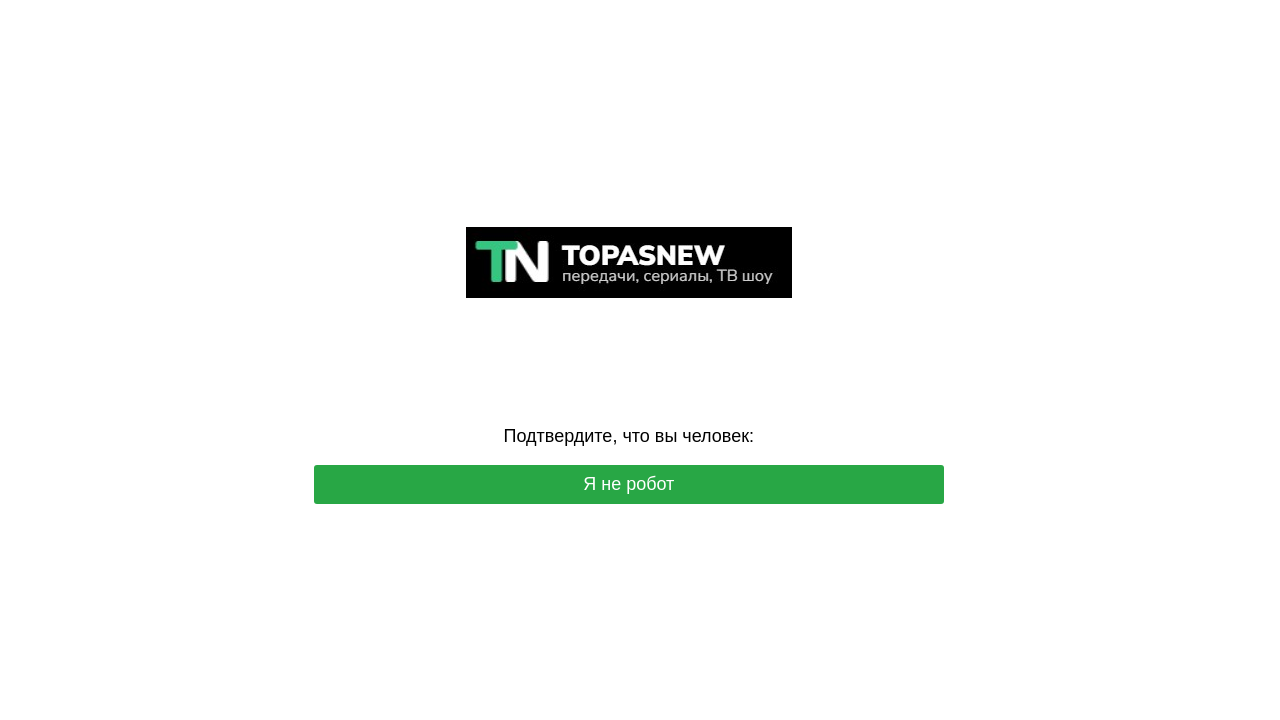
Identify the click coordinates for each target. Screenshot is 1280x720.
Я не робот (628, 484)
